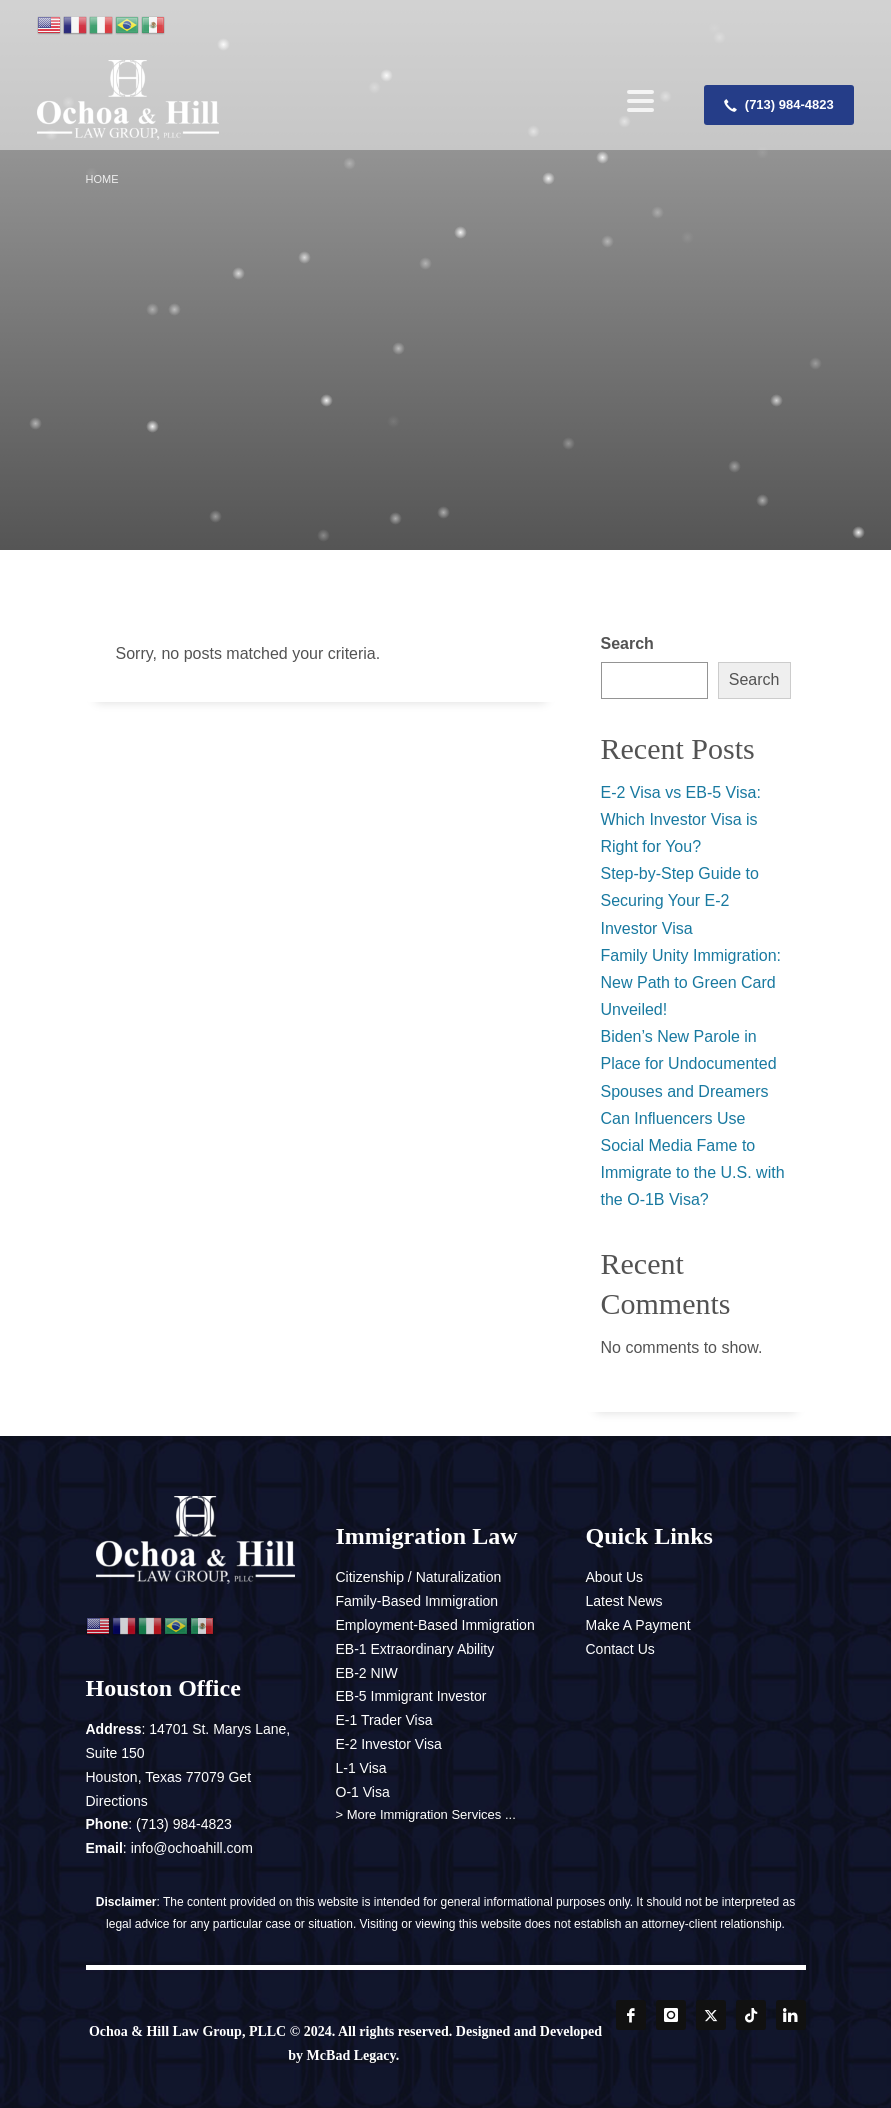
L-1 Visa (361, 1768)
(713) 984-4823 (184, 1824)
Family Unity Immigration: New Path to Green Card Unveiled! (691, 982)
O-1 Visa (363, 1792)
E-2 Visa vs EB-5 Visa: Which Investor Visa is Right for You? (681, 819)
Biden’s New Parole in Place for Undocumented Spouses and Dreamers (689, 1063)
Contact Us (620, 1649)
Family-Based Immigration (417, 1601)
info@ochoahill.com (192, 1848)
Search (627, 643)
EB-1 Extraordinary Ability (415, 1649)
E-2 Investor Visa (389, 1744)
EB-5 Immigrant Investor (411, 1696)
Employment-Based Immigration (435, 1625)
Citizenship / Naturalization (419, 1577)
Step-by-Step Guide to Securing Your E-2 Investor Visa (680, 900)
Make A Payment (638, 1625)
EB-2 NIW (367, 1673)
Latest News (624, 1601)
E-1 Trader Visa (384, 1720)
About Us (615, 1577)
